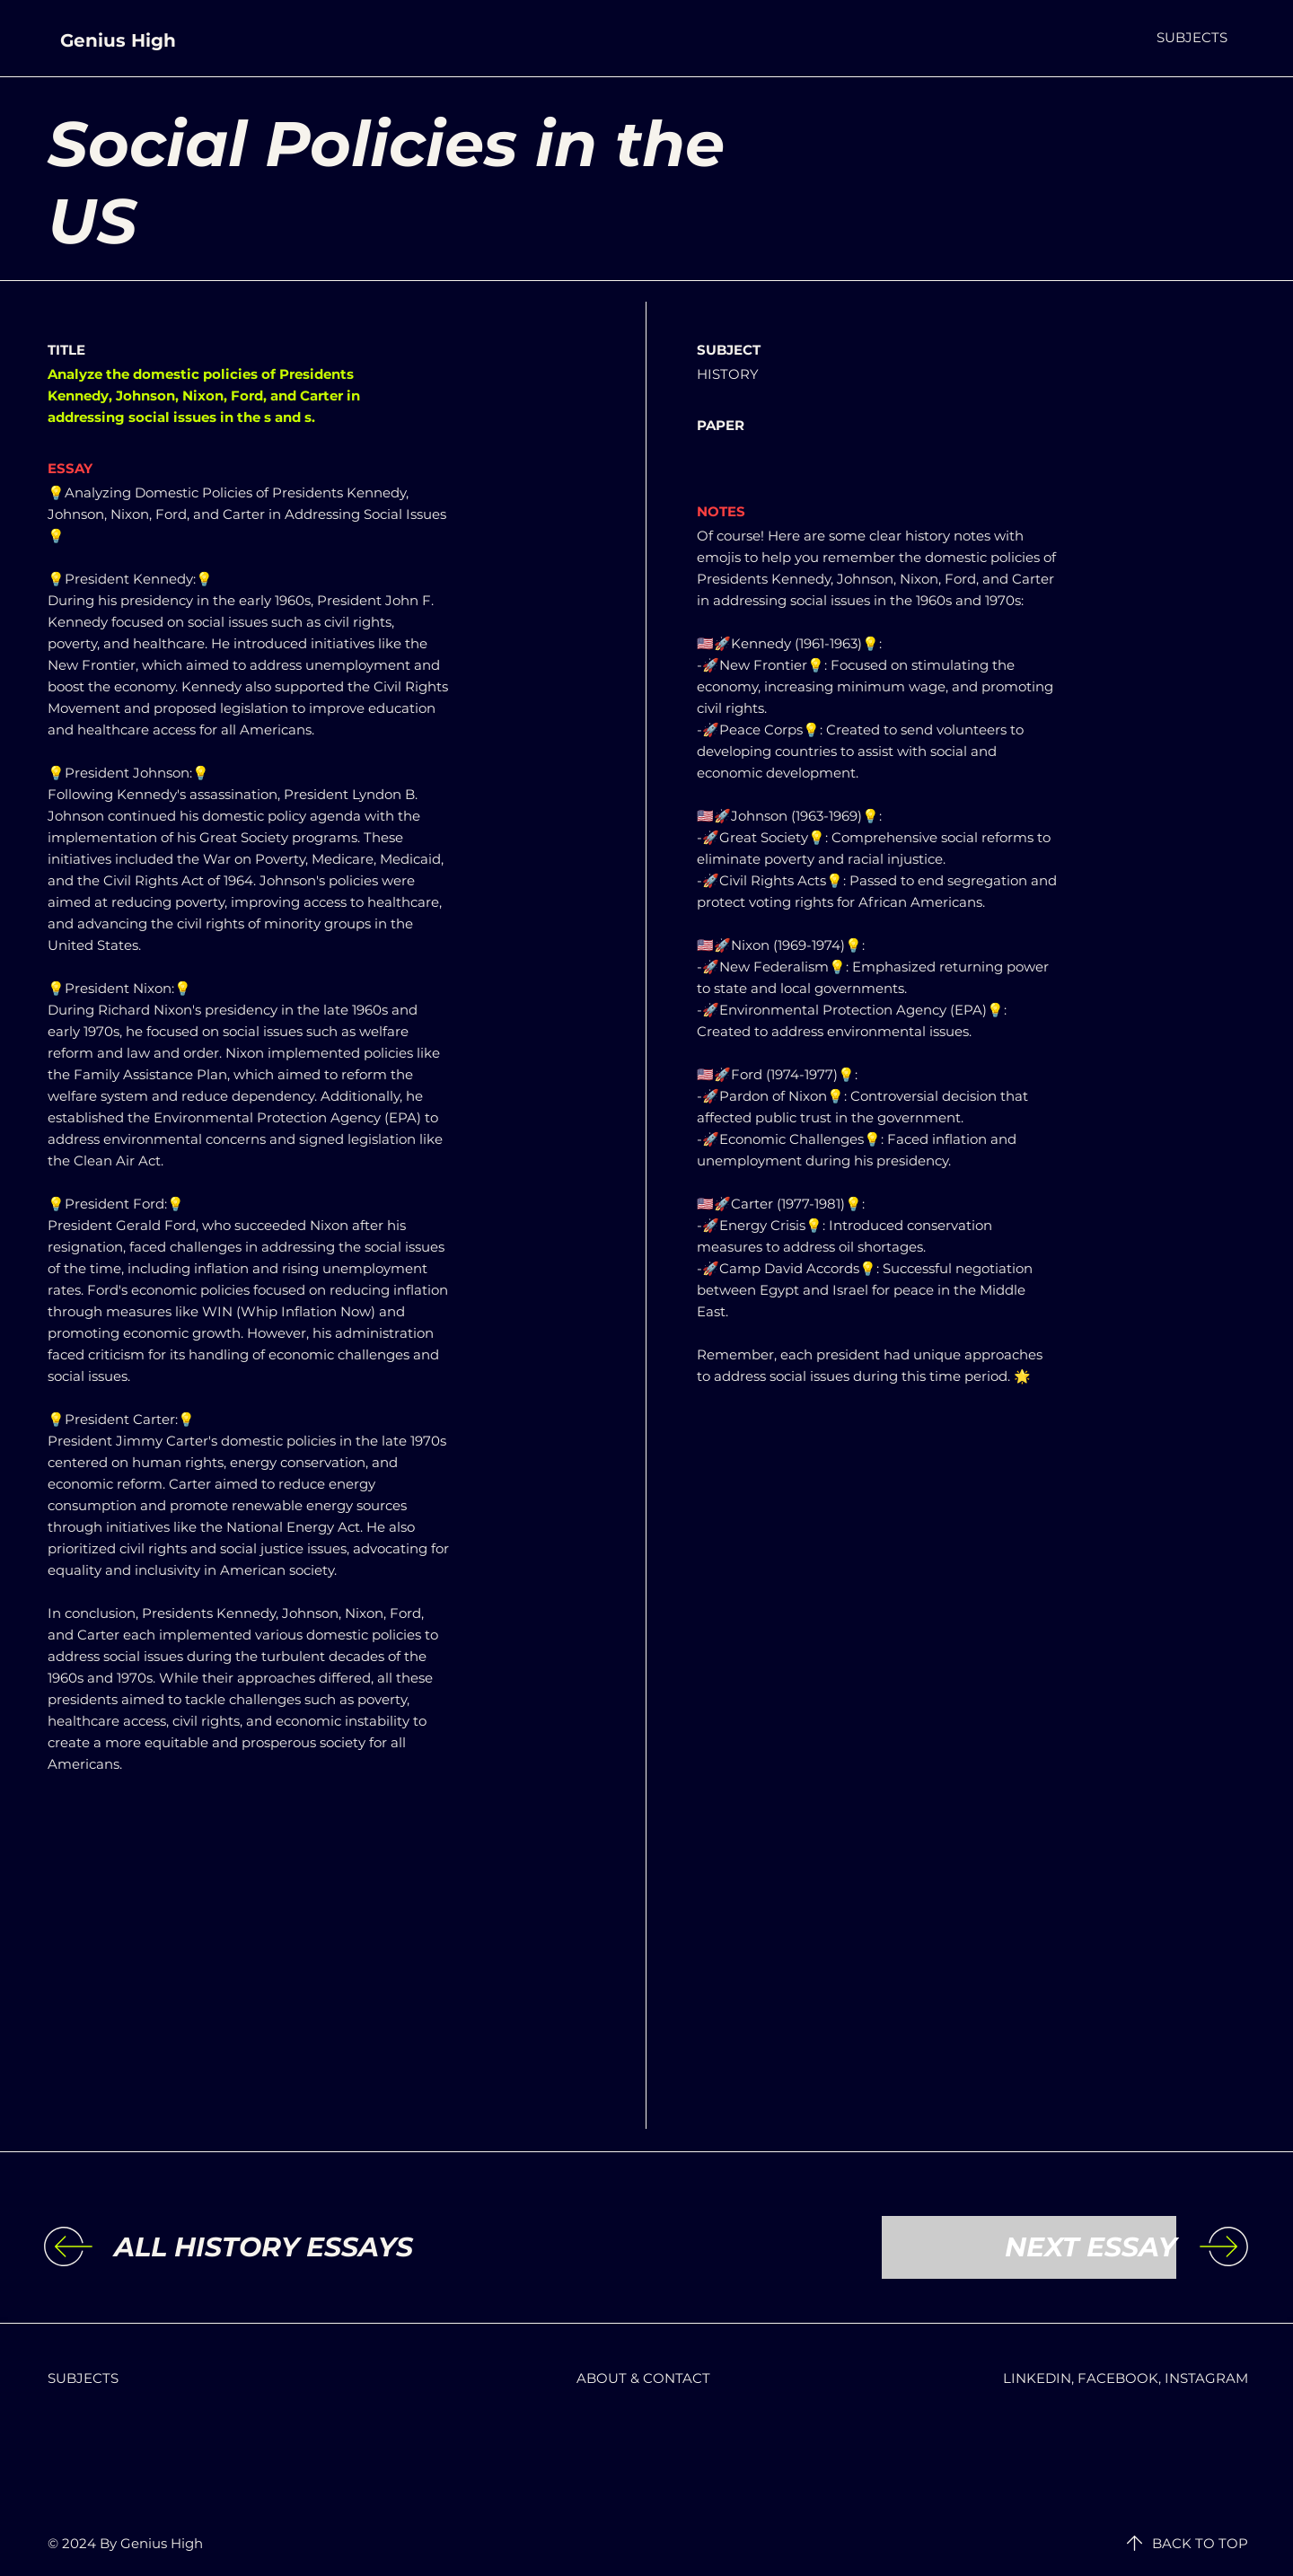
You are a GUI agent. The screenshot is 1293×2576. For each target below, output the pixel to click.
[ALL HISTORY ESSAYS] (263, 2247)
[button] (1192, 37)
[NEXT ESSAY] (1029, 2247)
